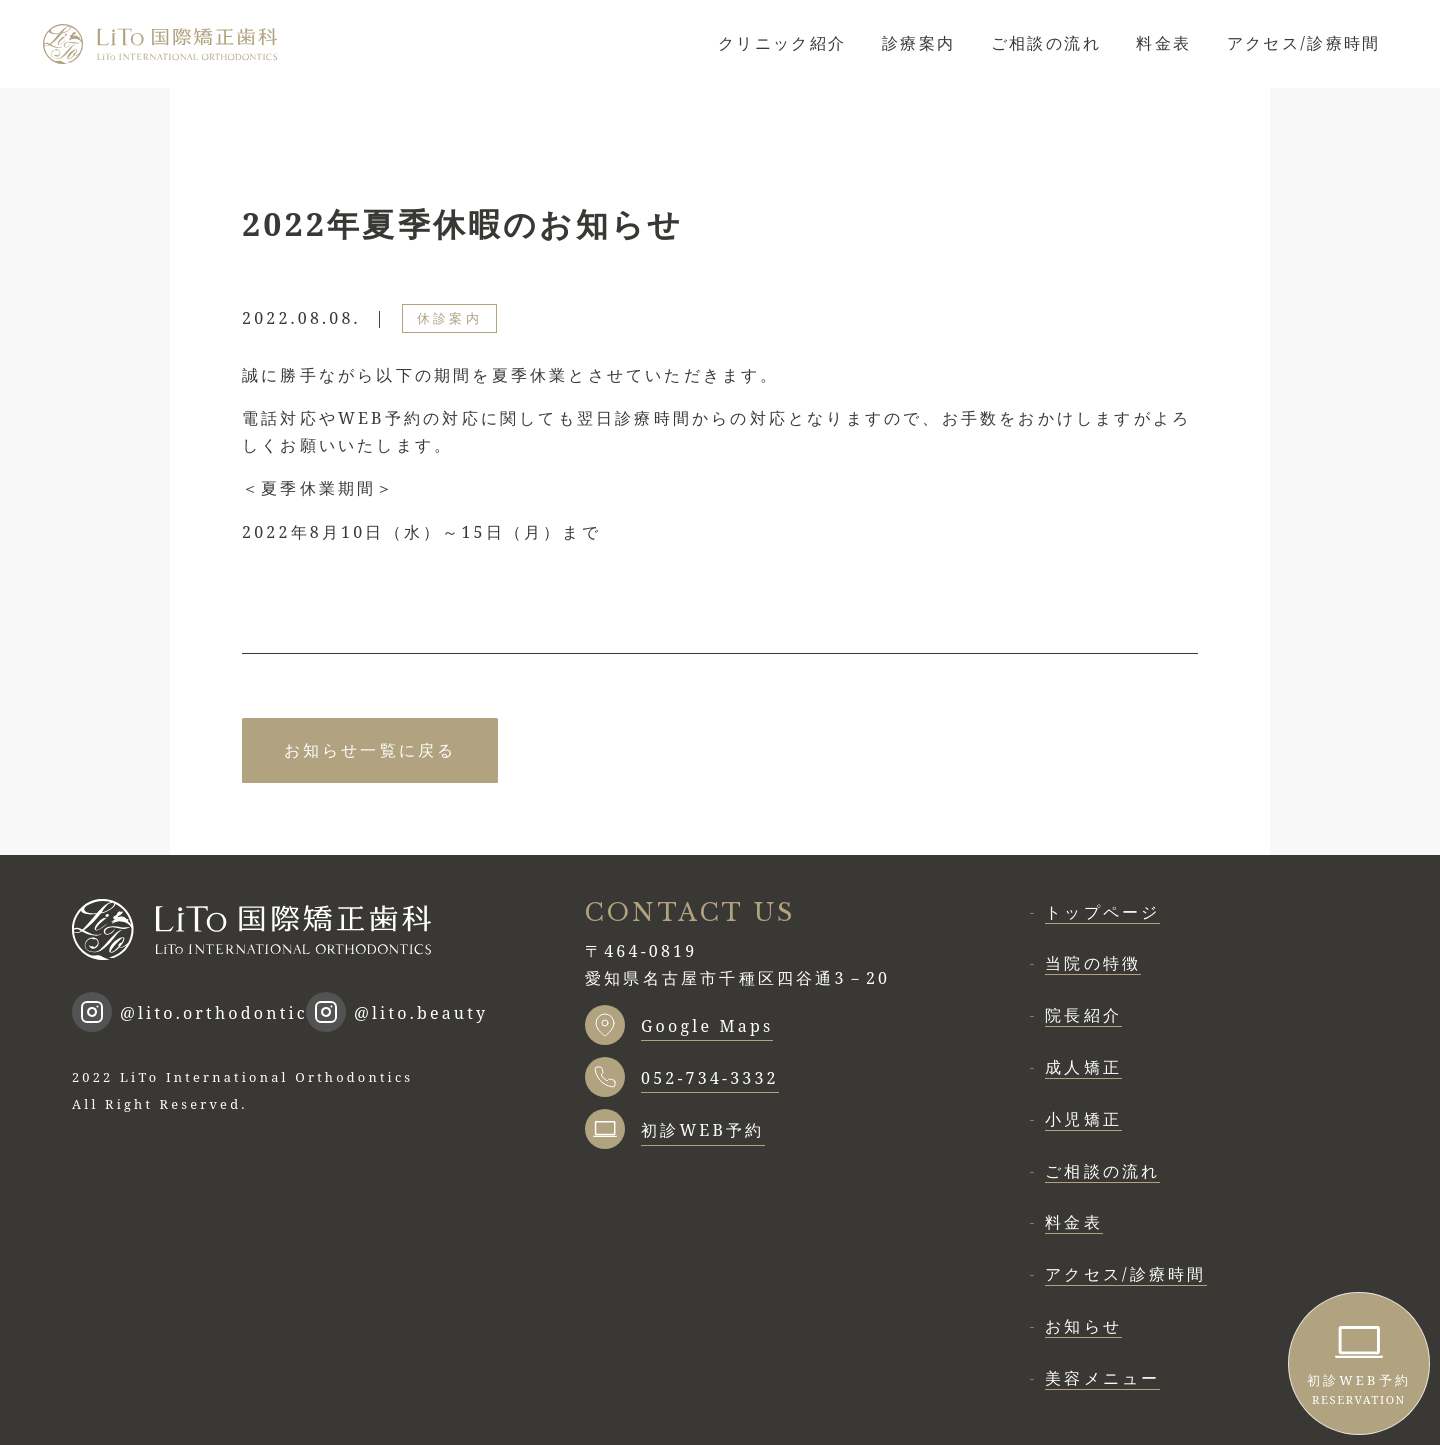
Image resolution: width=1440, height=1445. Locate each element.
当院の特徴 (1093, 963)
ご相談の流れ (1046, 43)
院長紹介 (1083, 1015)
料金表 (1163, 43)
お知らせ (1083, 1326)
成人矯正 (1083, 1067)
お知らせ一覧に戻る (370, 750)
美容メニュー (1102, 1378)
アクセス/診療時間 (1304, 43)
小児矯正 (1083, 1119)
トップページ (1102, 912)
